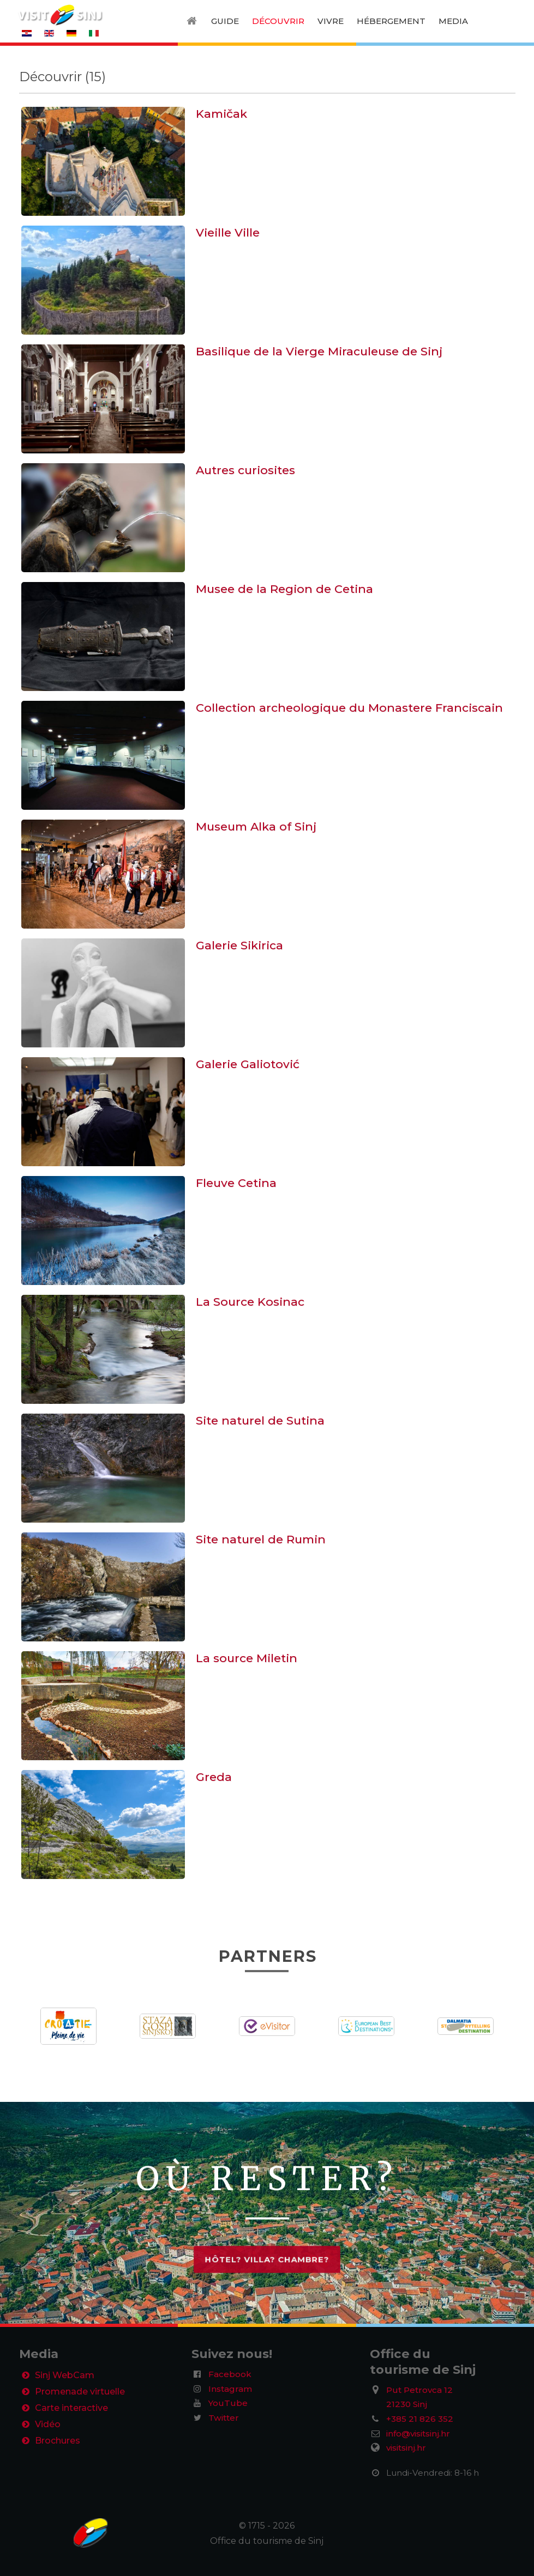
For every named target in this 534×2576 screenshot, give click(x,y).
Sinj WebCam (64, 2376)
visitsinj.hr (406, 2447)
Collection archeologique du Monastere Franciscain (349, 707)
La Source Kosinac (250, 1301)
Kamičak (221, 113)
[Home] (193, 21)
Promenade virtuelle (80, 2392)
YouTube (228, 2403)
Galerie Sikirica (239, 945)
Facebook (229, 2374)
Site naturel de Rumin (261, 1539)
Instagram (230, 2389)
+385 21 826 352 (419, 2419)
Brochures (57, 2443)
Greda (214, 1777)
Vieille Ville (228, 232)
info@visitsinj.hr (418, 2433)
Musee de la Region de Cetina (284, 589)
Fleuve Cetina (236, 1183)
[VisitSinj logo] (60, 14)
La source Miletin (246, 1658)
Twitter (223, 2418)
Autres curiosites (245, 470)
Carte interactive (71, 2409)
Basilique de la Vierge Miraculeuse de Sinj (319, 351)
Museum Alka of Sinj (256, 826)
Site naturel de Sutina (260, 1420)
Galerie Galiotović (247, 1064)
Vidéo (48, 2426)
